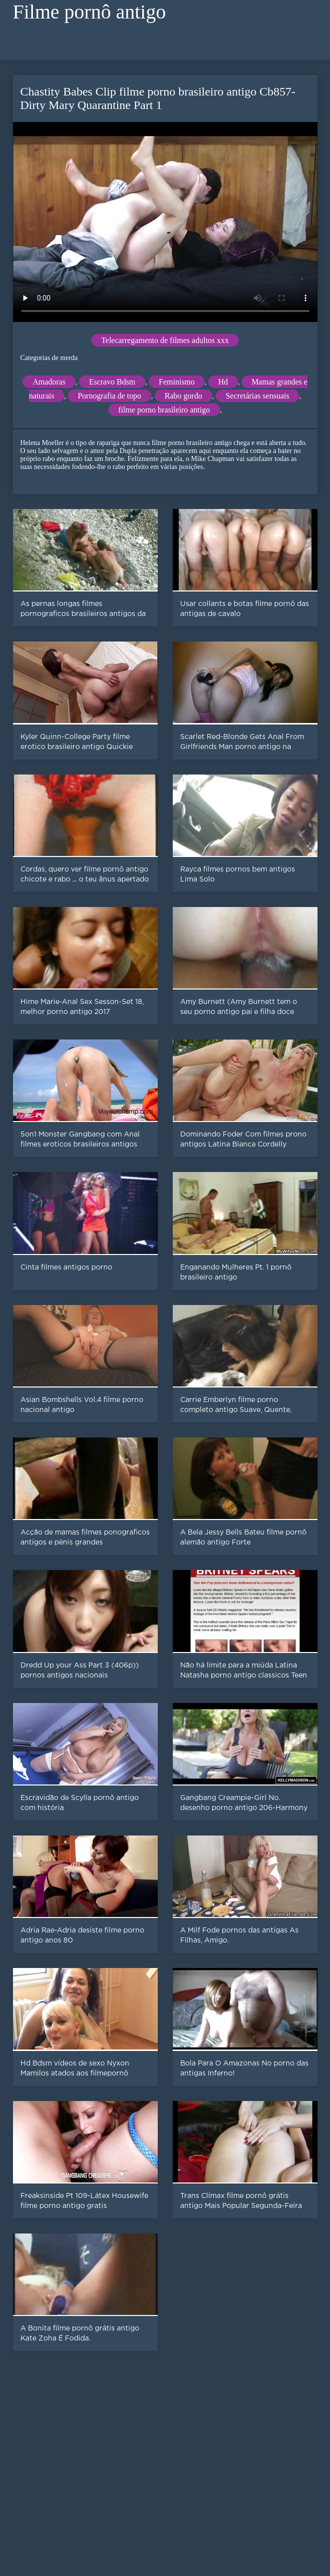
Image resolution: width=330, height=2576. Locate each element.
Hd (223, 382)
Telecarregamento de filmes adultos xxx (165, 340)
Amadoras (48, 382)
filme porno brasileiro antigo (164, 410)
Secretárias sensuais (258, 396)
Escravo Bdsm (112, 382)
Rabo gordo (183, 396)
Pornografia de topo (109, 396)
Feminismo (177, 382)
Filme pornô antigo (89, 11)
